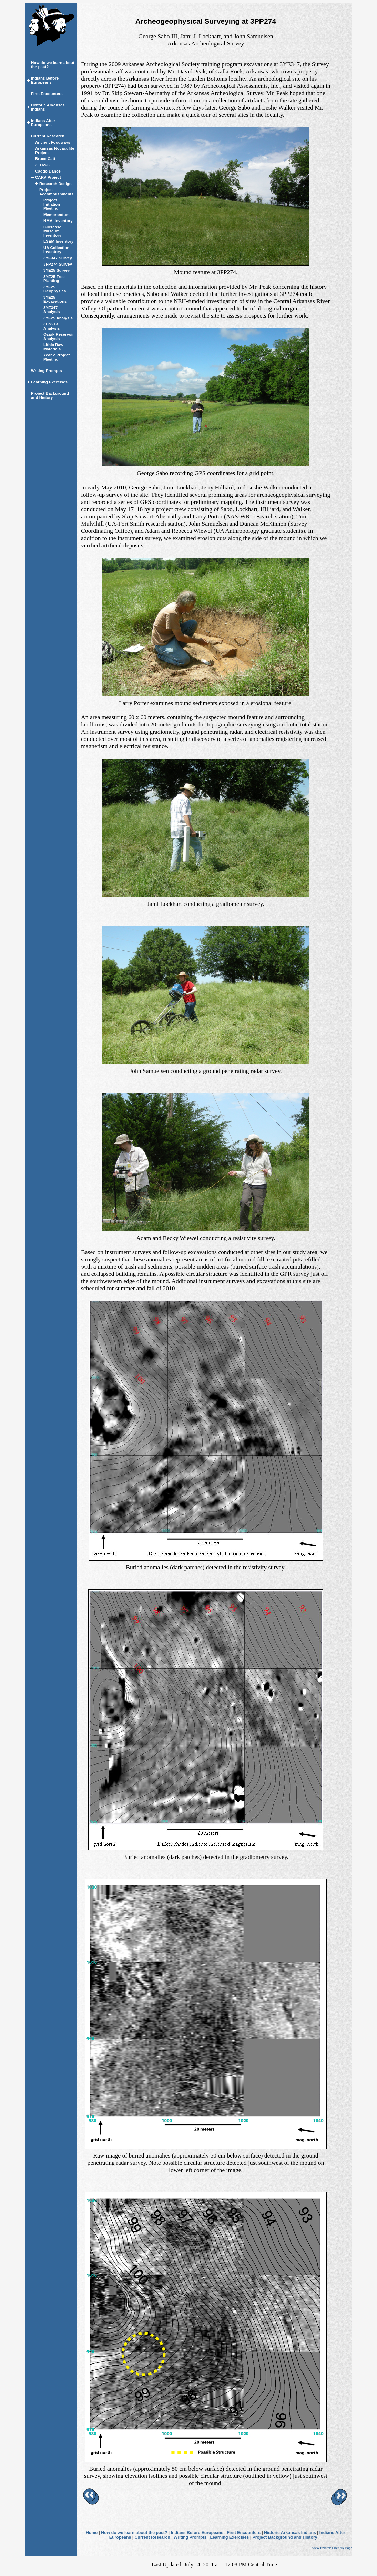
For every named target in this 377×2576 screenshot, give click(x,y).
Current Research (47, 136)
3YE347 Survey (57, 258)
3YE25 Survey (56, 270)
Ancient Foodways (52, 142)
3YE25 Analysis (58, 318)
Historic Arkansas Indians (290, 2532)
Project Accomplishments (56, 192)
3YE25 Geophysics (54, 289)
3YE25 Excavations (55, 299)
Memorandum (56, 215)
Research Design (55, 184)
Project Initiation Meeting (51, 204)
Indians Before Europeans (45, 80)
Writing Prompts (46, 371)
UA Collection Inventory (56, 250)
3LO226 (42, 165)
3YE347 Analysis (51, 310)
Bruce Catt (45, 159)
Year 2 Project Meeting (56, 357)
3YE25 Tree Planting (54, 279)
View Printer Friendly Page (332, 2548)
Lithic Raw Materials (53, 347)
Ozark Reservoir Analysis (58, 336)
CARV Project (48, 177)
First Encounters (47, 94)
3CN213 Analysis (51, 326)
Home (92, 2532)
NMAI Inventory (58, 221)
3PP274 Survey (57, 264)
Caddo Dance (48, 171)
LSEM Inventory (58, 241)
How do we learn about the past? (134, 2532)
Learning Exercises (49, 382)
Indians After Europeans (43, 122)
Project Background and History (50, 395)
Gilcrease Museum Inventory (52, 231)
